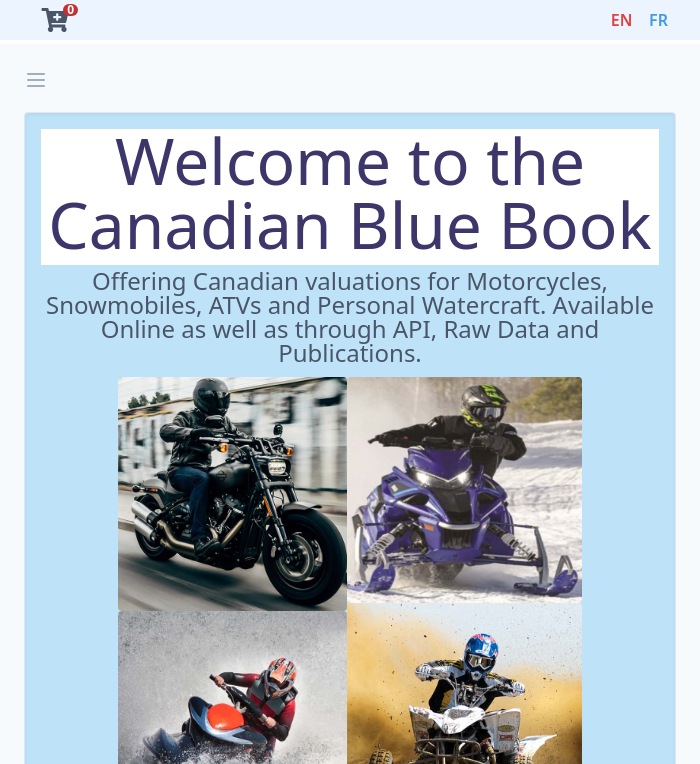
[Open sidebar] (36, 80)
